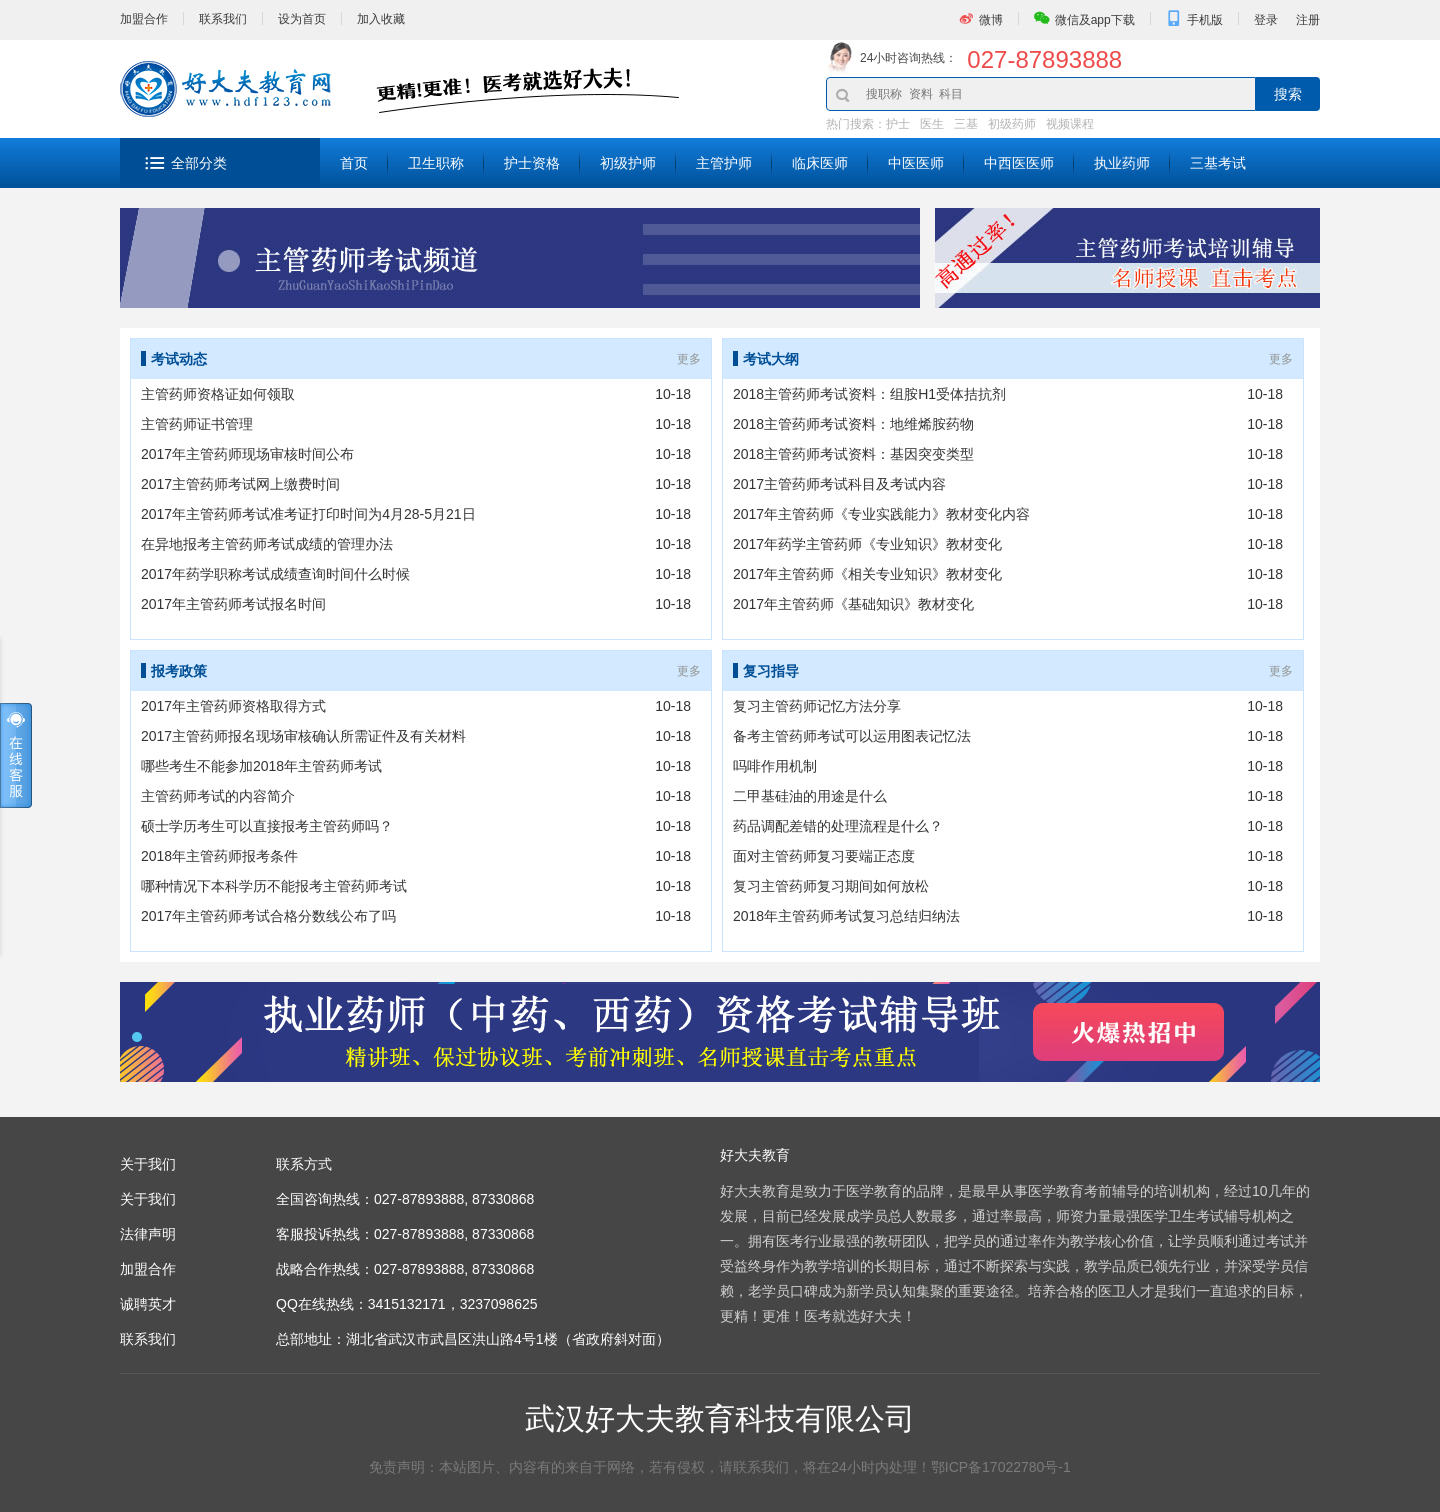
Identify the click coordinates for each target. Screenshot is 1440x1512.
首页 (354, 163)
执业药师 (1122, 163)
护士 (898, 124)
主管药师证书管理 (197, 424)
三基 (966, 124)
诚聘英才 (148, 1304)
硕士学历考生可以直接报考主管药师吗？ (267, 826)
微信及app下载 (1095, 20)
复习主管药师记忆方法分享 (817, 706)
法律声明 (148, 1234)
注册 (1308, 20)
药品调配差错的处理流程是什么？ (838, 826)
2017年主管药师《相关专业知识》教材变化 (867, 574)
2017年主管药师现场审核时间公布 (247, 454)
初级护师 (628, 163)
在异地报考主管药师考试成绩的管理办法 (267, 544)
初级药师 (1012, 124)
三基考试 (1218, 163)
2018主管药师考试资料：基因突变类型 (853, 454)
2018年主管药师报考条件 (219, 856)
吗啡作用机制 (775, 766)
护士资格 (532, 163)
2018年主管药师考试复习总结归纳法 (846, 916)
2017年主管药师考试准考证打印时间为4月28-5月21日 (308, 514)
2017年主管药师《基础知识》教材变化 (853, 604)
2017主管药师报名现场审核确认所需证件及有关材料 (303, 736)
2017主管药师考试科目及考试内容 (839, 484)
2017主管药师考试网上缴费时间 (240, 484)
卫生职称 (436, 163)
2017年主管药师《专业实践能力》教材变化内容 (881, 514)
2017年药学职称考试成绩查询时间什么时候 (275, 574)
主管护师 (724, 163)
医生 (932, 124)
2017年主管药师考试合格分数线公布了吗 (268, 916)
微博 (991, 20)
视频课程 (1070, 124)
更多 (689, 359)
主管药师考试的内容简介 (218, 796)
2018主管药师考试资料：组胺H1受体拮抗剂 (869, 394)
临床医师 (820, 163)
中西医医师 (1019, 163)
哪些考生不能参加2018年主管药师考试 (261, 766)
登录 (1266, 20)
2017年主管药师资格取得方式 (291, 706)
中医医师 (916, 163)
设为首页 (302, 19)
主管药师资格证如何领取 (218, 394)
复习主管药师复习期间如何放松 (831, 886)
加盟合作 (144, 19)
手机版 (1205, 20)
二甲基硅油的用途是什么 (810, 796)
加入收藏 (381, 19)
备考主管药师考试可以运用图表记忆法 (852, 736)
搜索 (1288, 94)
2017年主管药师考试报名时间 (233, 604)
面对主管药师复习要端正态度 (824, 856)
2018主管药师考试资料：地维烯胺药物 (853, 424)
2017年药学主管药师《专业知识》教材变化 (867, 544)
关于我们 (148, 1199)
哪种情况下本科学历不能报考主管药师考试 (274, 886)
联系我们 (223, 19)
